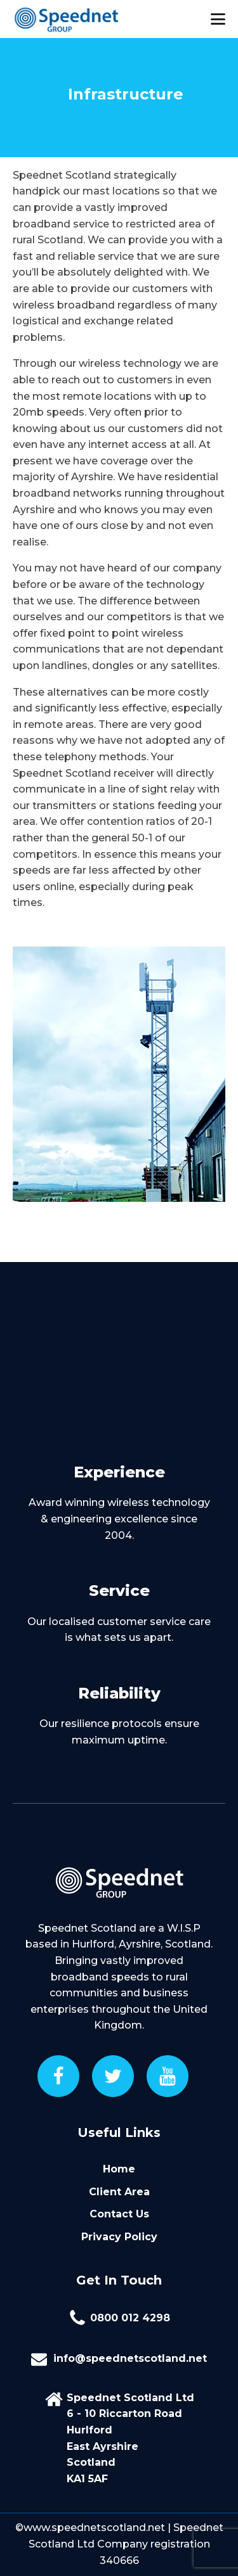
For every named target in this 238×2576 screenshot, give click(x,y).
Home (119, 2169)
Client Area (119, 2192)
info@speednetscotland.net (130, 2358)
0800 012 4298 (130, 2318)
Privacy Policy (119, 2237)
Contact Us (119, 2214)
